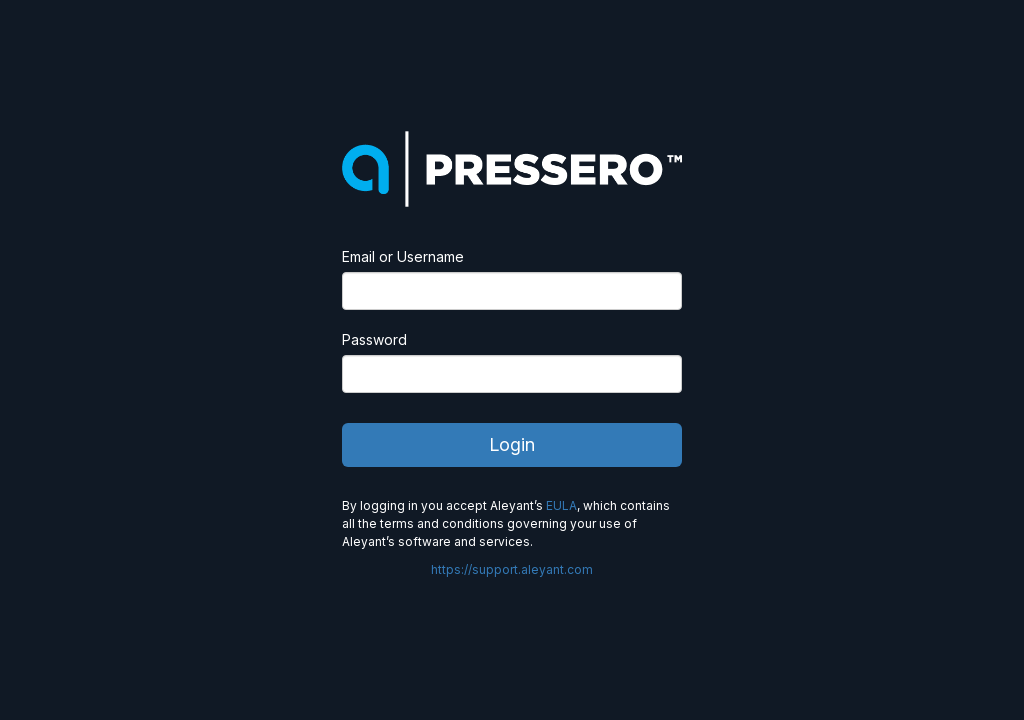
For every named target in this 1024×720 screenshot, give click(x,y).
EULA (561, 505)
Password (374, 339)
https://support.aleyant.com (512, 569)
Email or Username (403, 256)
